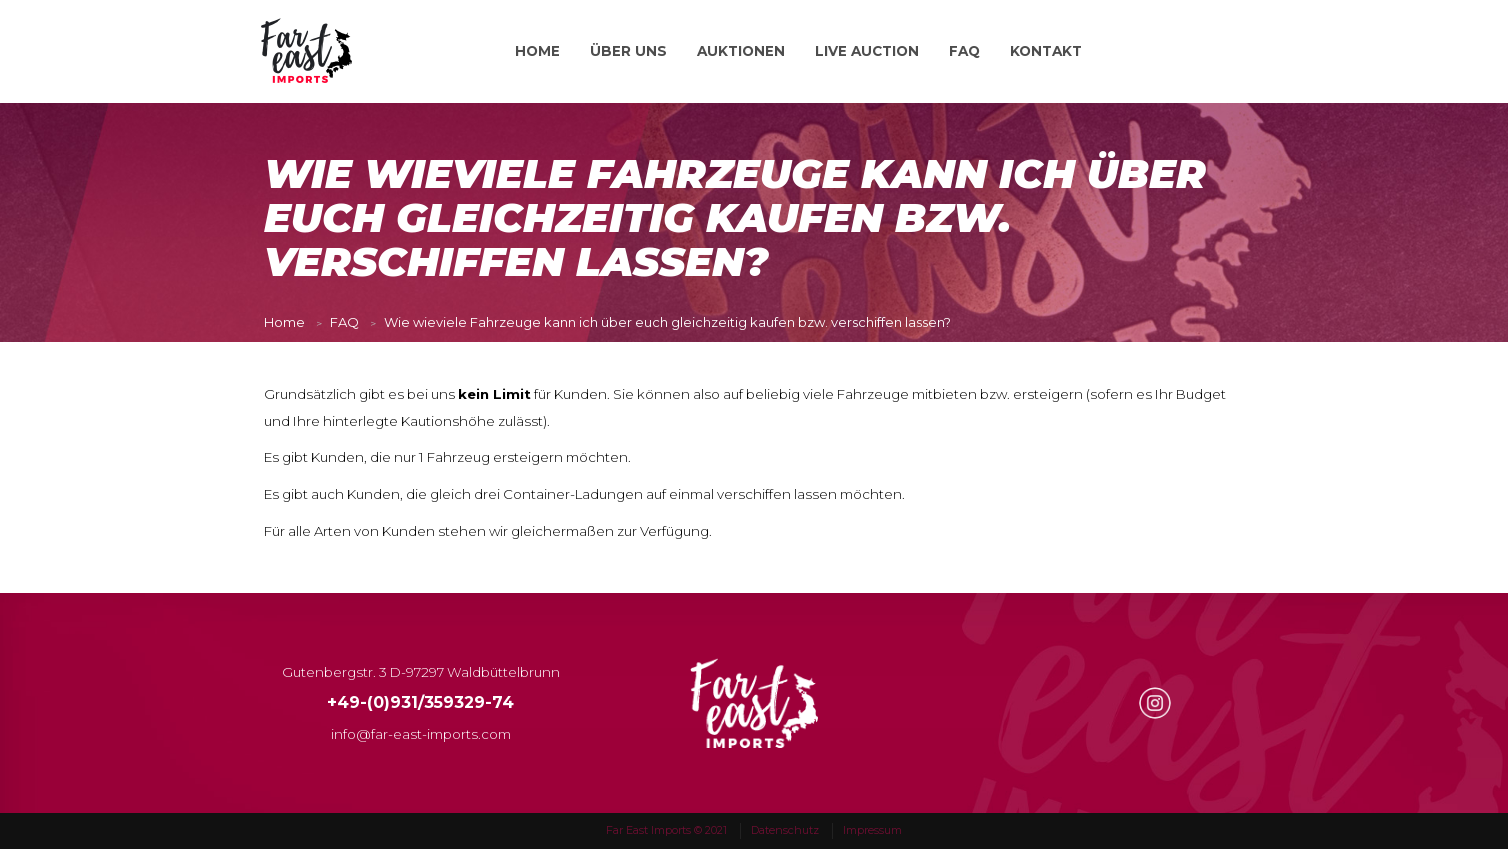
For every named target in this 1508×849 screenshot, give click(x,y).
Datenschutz (785, 830)
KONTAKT (1046, 51)
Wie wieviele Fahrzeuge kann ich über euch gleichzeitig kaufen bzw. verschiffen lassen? (667, 322)
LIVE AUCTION (867, 51)
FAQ (964, 51)
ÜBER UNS (628, 51)
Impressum (872, 830)
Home (284, 322)
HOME (537, 51)
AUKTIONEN (741, 51)
